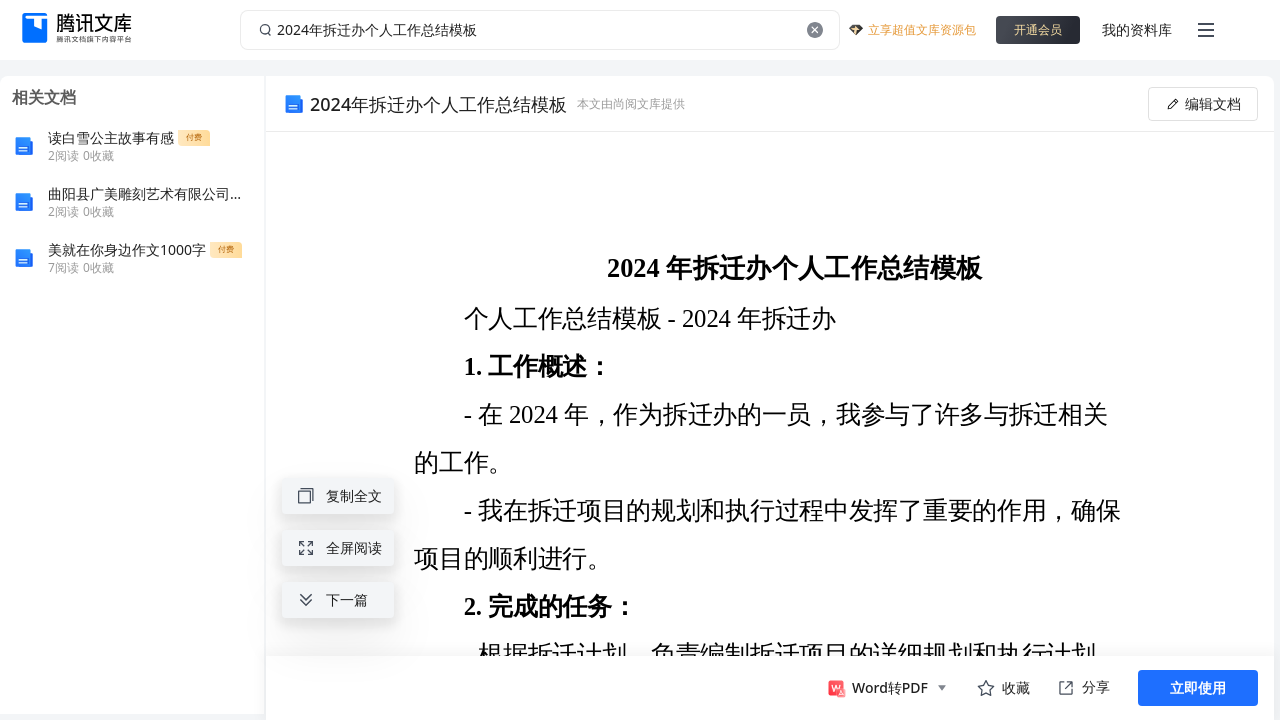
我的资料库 (1137, 29)
